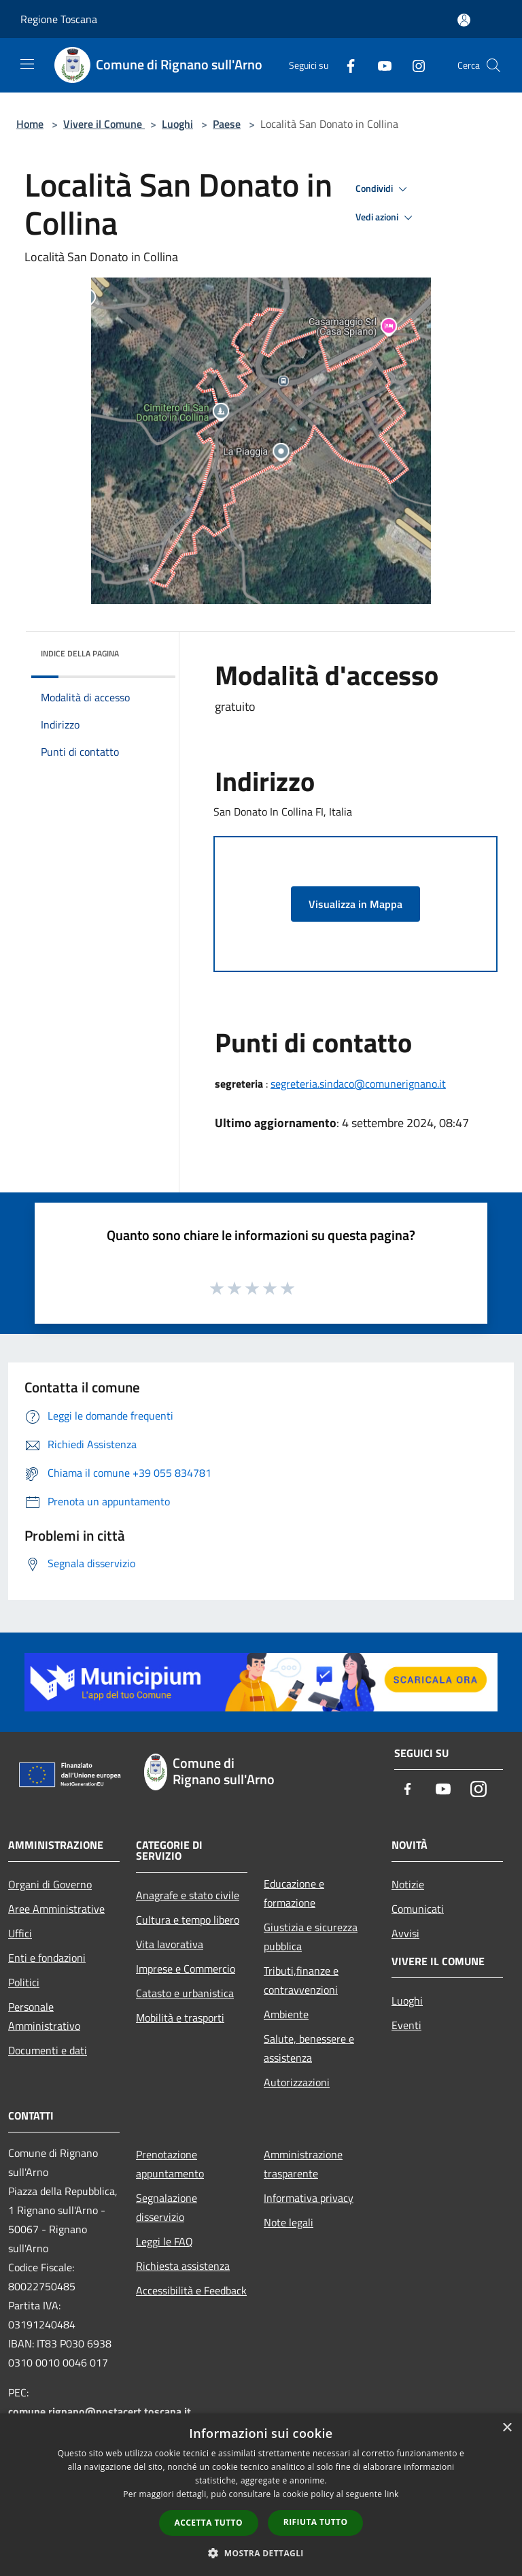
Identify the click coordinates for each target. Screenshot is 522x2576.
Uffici (20, 1933)
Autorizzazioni (297, 2082)
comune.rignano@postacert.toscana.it (99, 2411)
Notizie (408, 1884)
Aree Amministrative (56, 1909)
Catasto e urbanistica (185, 1993)
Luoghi (177, 124)
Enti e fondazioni (47, 1958)
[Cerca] (493, 65)
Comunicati (418, 1909)
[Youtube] (379, 65)
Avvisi (405, 1933)
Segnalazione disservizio (166, 2207)
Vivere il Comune (104, 124)
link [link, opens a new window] (392, 2494)
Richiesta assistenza (183, 2266)
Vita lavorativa (169, 1944)
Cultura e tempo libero (187, 1919)
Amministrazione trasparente (303, 2163)
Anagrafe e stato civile (187, 1895)
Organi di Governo (50, 1884)
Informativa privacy (308, 2198)
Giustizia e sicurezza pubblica (311, 1936)
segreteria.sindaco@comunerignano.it (358, 1083)
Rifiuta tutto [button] (315, 2522)
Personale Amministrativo (44, 2016)
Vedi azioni (386, 218)
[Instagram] (413, 65)
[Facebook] (345, 65)
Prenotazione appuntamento (170, 2163)
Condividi (383, 189)
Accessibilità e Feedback (191, 2290)
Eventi (406, 2025)
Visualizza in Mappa (355, 904)
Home (30, 124)
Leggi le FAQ (164, 2241)
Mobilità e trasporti (180, 2017)
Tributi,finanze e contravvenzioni (301, 1980)
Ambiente (286, 2014)
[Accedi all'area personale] (464, 20)
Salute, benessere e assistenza (309, 2048)
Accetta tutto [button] (209, 2522)
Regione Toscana (58, 19)
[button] (261, 2553)
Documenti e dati (47, 2050)
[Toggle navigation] (27, 64)
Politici (23, 1982)
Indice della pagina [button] (80, 653)
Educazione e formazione (294, 1893)
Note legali (288, 2222)
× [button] (507, 2428)
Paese (227, 124)
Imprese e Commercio (185, 1968)
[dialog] (261, 2494)
